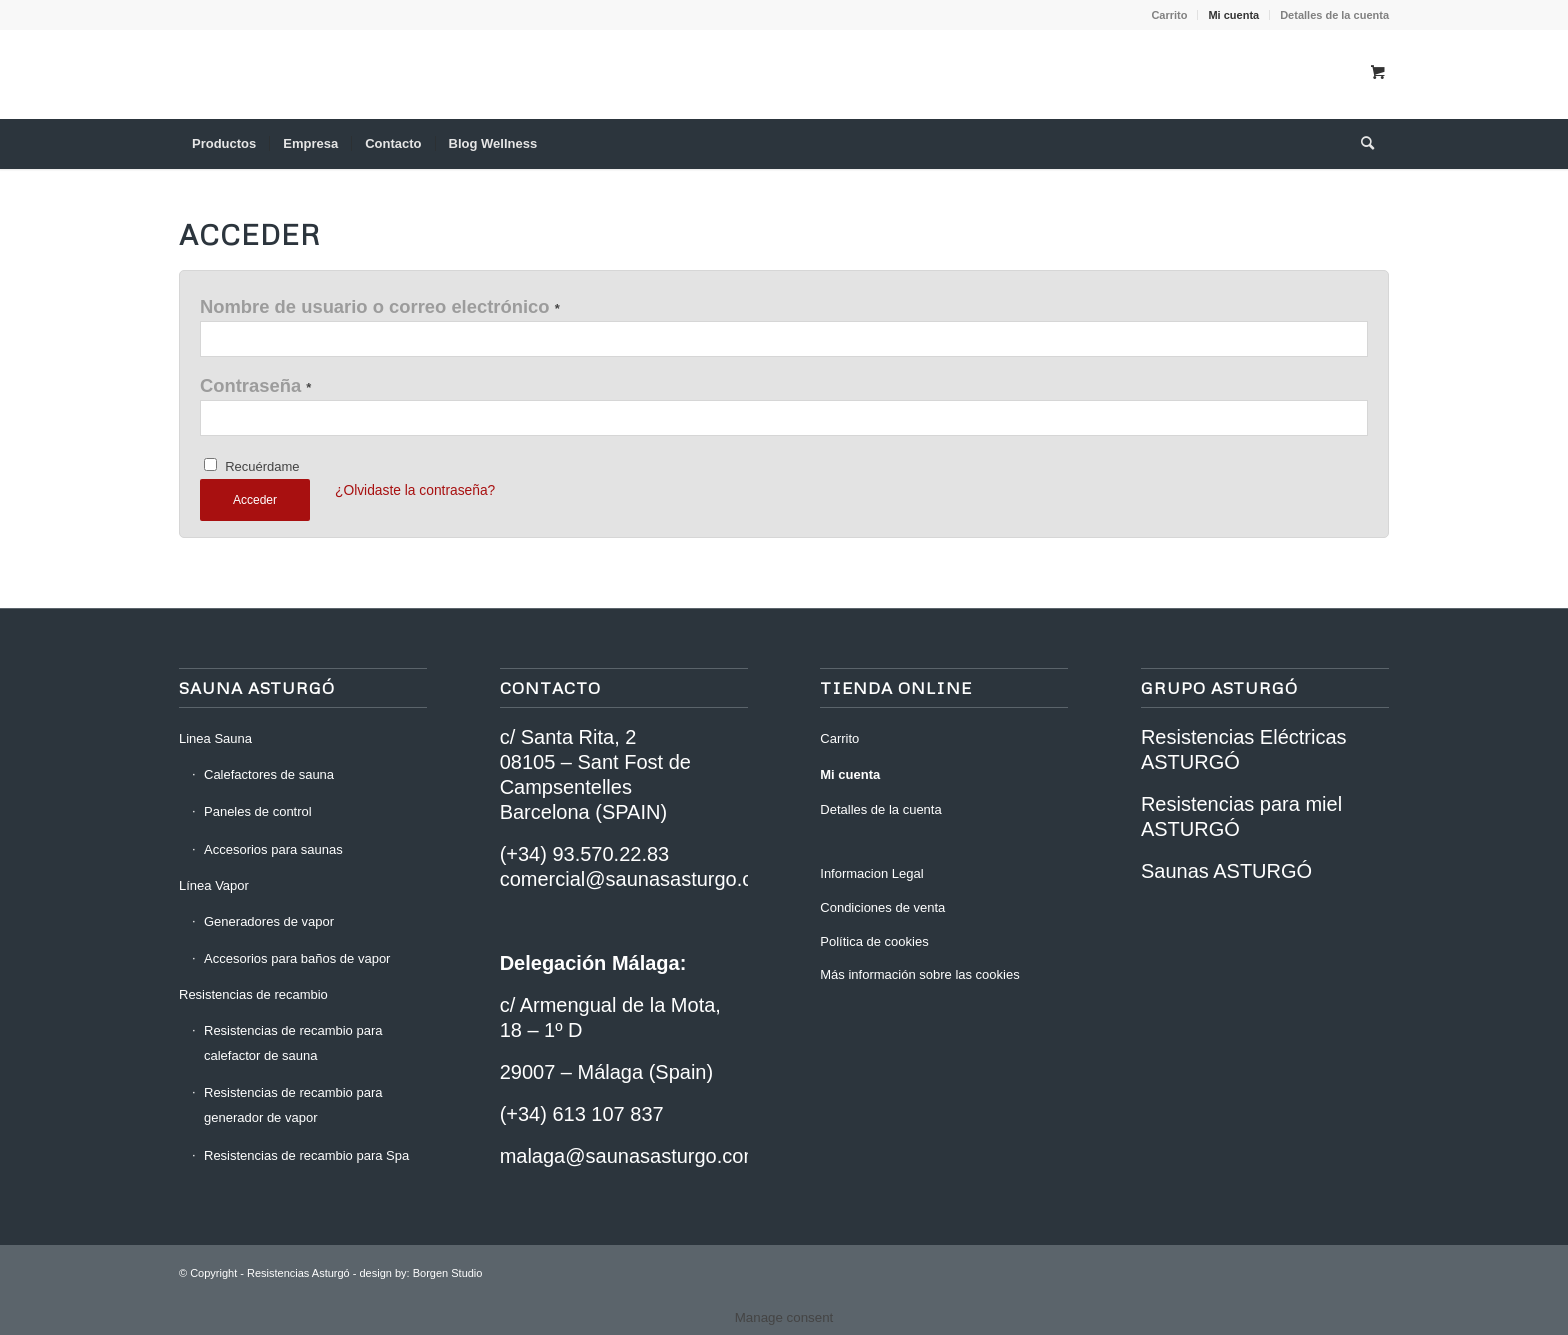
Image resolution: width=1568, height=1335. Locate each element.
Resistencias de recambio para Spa (306, 1155)
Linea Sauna (215, 738)
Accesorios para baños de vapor (297, 958)
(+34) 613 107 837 (582, 1114)
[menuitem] (1169, 15)
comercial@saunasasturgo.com (640, 879)
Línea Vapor (214, 885)
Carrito (1169, 15)
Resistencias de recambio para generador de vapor (293, 1105)
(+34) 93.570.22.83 (585, 854)
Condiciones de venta (882, 907)
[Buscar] (1361, 144)
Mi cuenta (1233, 15)
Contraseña (255, 385)
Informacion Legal (871, 873)
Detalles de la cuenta (1334, 15)
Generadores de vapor (269, 921)
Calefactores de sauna (269, 774)
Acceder (255, 500)
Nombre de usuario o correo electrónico (380, 306)
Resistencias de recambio (253, 994)
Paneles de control (258, 811)
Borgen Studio (448, 1273)
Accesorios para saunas (273, 849)
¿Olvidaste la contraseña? (415, 490)
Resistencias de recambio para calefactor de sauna (293, 1043)
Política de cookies (874, 941)
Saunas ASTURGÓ (1226, 871)
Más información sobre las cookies (919, 974)
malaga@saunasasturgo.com (630, 1156)
